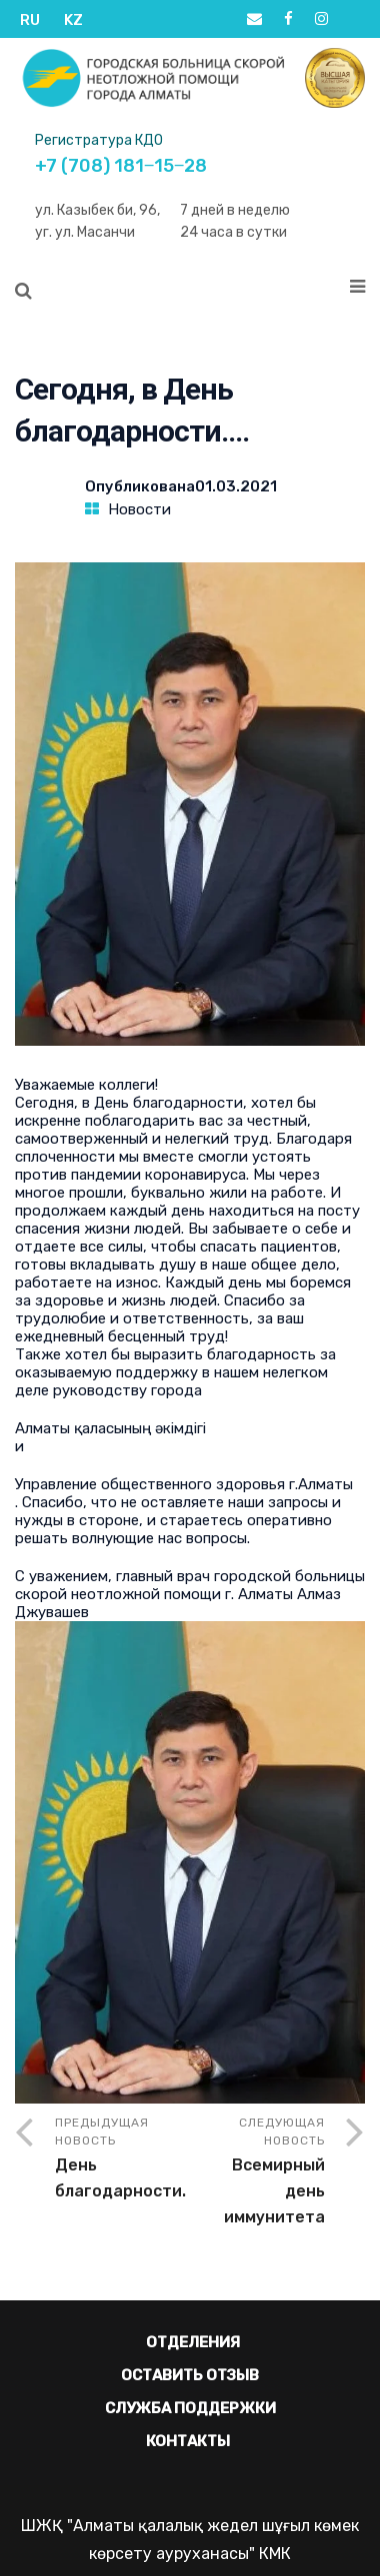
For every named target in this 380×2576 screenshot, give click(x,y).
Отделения (193, 2342)
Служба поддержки (190, 2408)
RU (30, 20)
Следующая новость (257, 2173)
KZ (73, 20)
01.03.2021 (236, 486)
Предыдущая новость (122, 2160)
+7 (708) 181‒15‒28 (121, 166)
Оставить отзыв (190, 2375)
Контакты (188, 2441)
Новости (139, 509)
